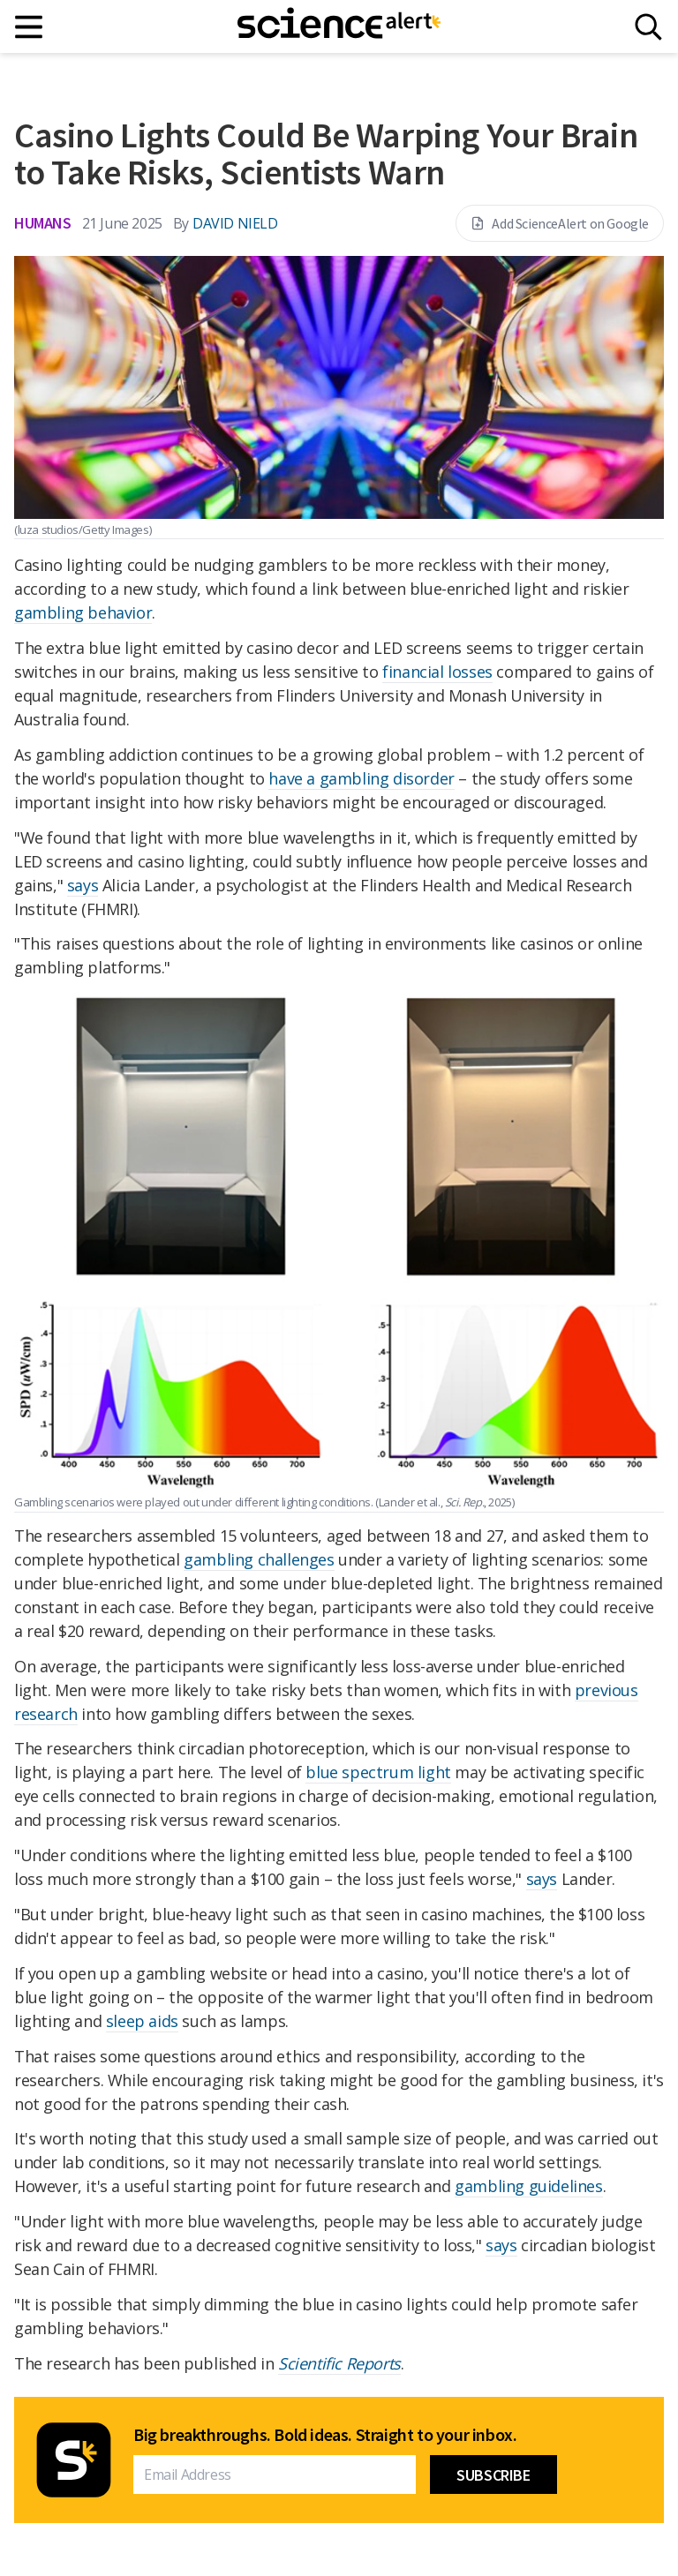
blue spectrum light (377, 1772)
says (82, 885)
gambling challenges (259, 1559)
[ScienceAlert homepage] (339, 26)
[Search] (648, 26)
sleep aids (142, 2021)
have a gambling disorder (361, 778)
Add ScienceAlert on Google (560, 223)
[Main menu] (29, 26)
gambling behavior (83, 612)
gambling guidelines (528, 2186)
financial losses (437, 671)
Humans (43, 223)
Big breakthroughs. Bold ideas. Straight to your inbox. (324, 2435)
